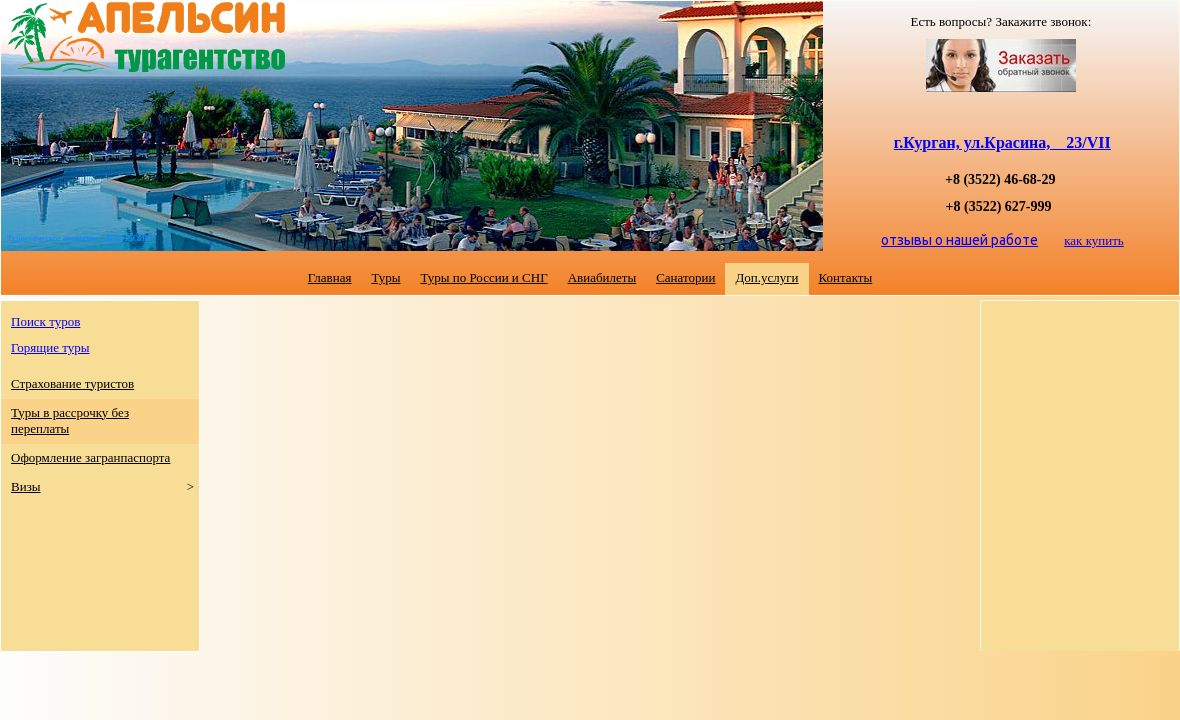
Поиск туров (45, 321)
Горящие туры (50, 347)
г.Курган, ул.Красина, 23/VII (1002, 142)
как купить (1094, 240)
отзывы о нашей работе (959, 240)
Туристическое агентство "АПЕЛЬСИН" (81, 238)
